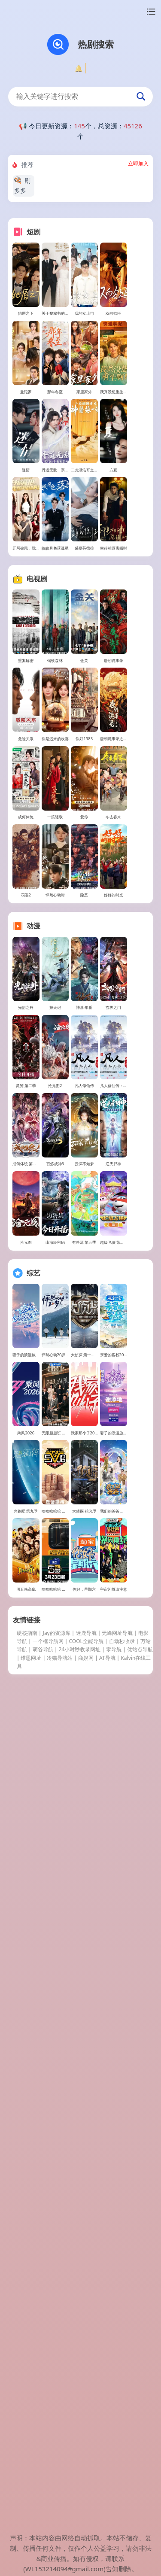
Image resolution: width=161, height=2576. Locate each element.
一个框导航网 (48, 2415)
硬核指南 (27, 2407)
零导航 (114, 2423)
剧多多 (22, 185)
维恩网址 (31, 2432)
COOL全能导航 (86, 2415)
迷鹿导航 (86, 2407)
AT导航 (107, 2432)
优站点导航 (140, 2423)
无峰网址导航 (117, 2407)
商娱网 (86, 2432)
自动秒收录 (122, 2415)
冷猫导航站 (60, 2432)
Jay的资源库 (56, 2407)
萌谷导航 (43, 2423)
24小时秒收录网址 (79, 2423)
